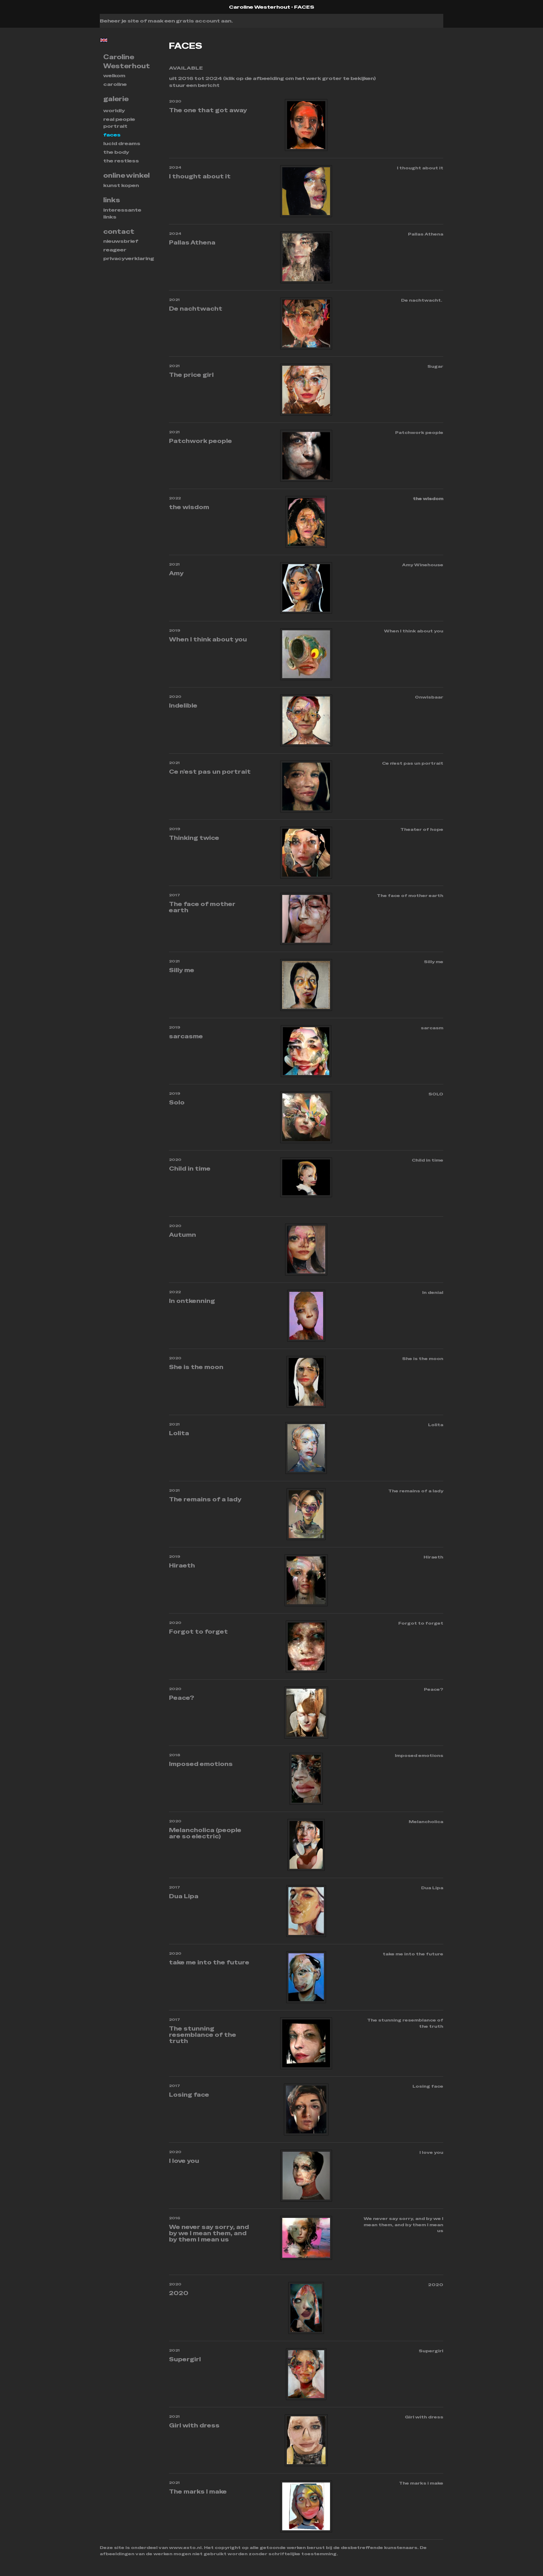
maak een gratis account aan (189, 21)
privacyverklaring (128, 258)
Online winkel (126, 175)
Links (111, 200)
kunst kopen (121, 185)
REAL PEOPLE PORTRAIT (119, 122)
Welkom (114, 75)
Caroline (115, 84)
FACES (112, 135)
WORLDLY (114, 110)
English (104, 40)
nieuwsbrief (120, 241)
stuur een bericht (194, 85)
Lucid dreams (121, 143)
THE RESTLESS (121, 161)
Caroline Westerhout (259, 7)
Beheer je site (119, 21)
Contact (118, 232)
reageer (114, 250)
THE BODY (116, 152)
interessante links (122, 213)
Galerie (115, 99)
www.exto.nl (185, 2547)
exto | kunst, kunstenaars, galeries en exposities (119, 7)
